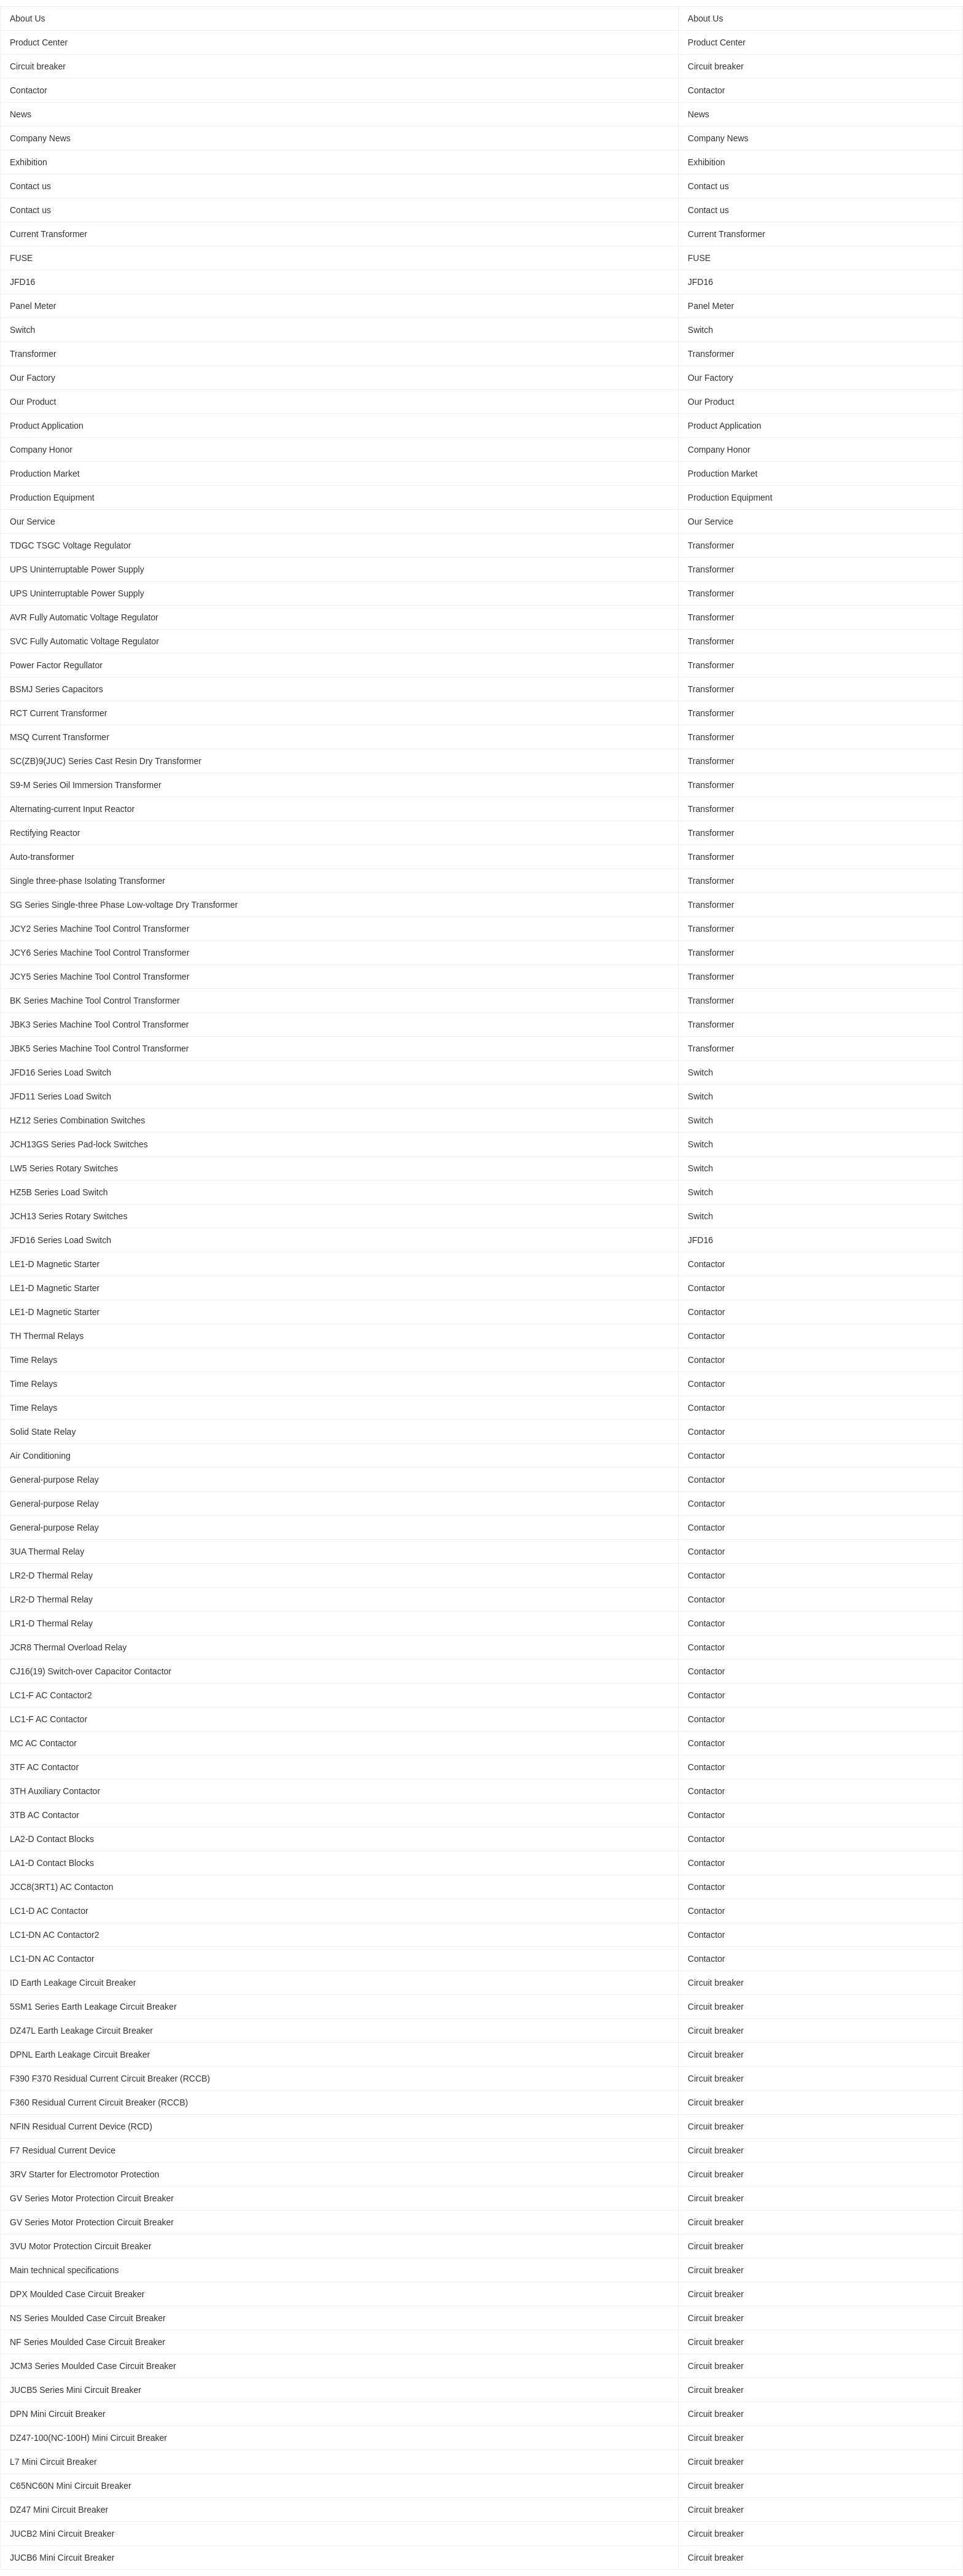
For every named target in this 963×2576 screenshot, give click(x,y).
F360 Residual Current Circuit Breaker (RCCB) (99, 2102)
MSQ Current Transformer (59, 737)
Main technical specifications (64, 2270)
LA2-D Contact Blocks (52, 1839)
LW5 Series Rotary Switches (64, 1168)
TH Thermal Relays (47, 1336)
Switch (22, 330)
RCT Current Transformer (58, 713)
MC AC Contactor (43, 1743)
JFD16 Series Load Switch (60, 1072)
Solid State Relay (43, 1432)
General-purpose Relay (54, 1480)
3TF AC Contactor (44, 1767)
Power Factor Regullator (56, 665)
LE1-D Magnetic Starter (54, 1264)
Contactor (28, 90)
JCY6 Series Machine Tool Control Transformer (99, 953)
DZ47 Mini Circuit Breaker (59, 2510)
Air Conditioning (40, 1456)
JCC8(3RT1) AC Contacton (62, 1887)
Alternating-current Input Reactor (72, 809)
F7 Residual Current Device (62, 2150)
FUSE (21, 258)
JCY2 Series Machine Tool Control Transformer (99, 929)
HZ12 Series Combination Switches (77, 1120)
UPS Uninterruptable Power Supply (77, 569)
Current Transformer (48, 234)
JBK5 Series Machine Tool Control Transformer (99, 1048)
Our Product (33, 402)
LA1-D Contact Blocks (52, 1863)
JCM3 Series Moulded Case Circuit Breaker (93, 2366)
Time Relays (33, 1360)
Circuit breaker (38, 66)
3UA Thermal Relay (47, 1551)
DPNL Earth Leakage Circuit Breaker (80, 2054)
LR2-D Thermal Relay (51, 1575)
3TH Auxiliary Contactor (55, 1791)
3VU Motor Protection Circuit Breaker (80, 2246)
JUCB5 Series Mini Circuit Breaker (75, 2390)
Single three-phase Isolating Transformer (87, 881)
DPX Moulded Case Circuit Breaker (77, 2294)
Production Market (45, 473)
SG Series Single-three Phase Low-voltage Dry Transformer (124, 905)
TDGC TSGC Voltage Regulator (70, 545)
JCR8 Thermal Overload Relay (68, 1647)
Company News (40, 138)
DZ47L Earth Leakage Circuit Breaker (81, 2030)
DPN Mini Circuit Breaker (58, 2414)
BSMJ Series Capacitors (56, 689)
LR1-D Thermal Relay (51, 1623)
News (20, 114)
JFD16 (22, 282)
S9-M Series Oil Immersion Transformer (86, 785)
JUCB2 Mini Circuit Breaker (62, 2534)
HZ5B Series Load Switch (59, 1192)
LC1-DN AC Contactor (52, 1959)
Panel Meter (33, 306)
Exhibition (28, 162)
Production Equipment (52, 497)
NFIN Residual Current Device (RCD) (81, 2126)
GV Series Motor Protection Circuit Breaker (92, 2198)
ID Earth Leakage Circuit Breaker (73, 1983)
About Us (27, 18)
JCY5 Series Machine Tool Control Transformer (99, 977)
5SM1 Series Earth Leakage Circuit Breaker (93, 2007)
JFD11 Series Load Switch (60, 1096)
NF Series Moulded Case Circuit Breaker (87, 2342)
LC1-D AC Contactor (49, 1911)
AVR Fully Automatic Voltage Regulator (84, 617)
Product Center (39, 42)
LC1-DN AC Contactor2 (54, 1935)
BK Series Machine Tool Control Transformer (95, 1000)
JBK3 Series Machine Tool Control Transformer (99, 1024)
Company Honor (41, 450)
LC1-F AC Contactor (48, 1719)
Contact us (30, 186)
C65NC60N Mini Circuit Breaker (70, 2486)
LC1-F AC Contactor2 (51, 1695)
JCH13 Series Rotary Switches (68, 1216)
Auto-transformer (42, 857)
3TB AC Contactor (44, 1815)
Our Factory (32, 378)
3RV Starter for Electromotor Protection (84, 2174)
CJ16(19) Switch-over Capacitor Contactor (90, 1671)
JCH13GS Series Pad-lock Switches (79, 1144)
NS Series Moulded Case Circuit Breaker (88, 2318)
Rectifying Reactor (45, 833)
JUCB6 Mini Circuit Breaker (62, 2557)
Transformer (33, 354)
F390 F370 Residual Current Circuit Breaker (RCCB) (110, 2078)
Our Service (32, 521)
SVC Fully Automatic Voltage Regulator (84, 641)
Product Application (47, 426)
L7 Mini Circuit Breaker (53, 2462)
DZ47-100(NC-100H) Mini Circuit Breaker (88, 2438)
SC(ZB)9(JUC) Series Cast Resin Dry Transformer (105, 761)
